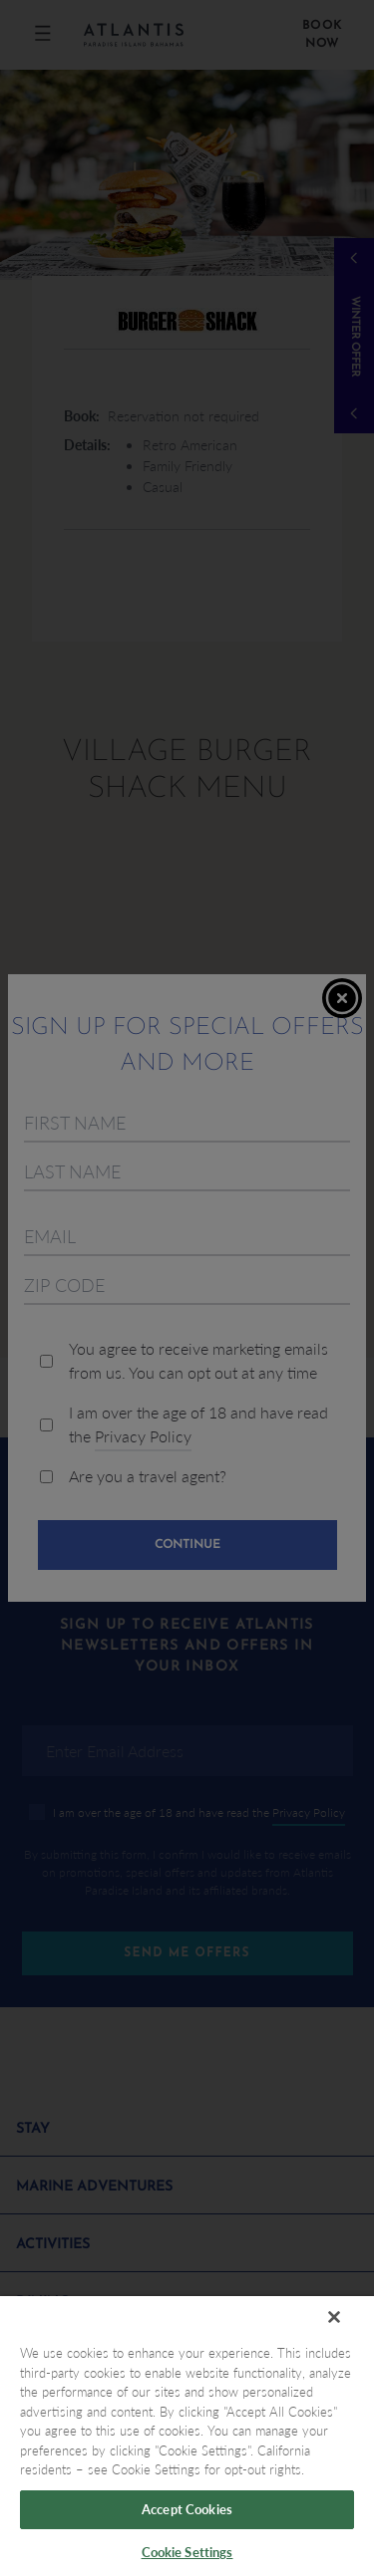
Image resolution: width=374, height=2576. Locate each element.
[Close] (334, 2317)
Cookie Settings (187, 2552)
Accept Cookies (187, 2509)
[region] (187, 2436)
